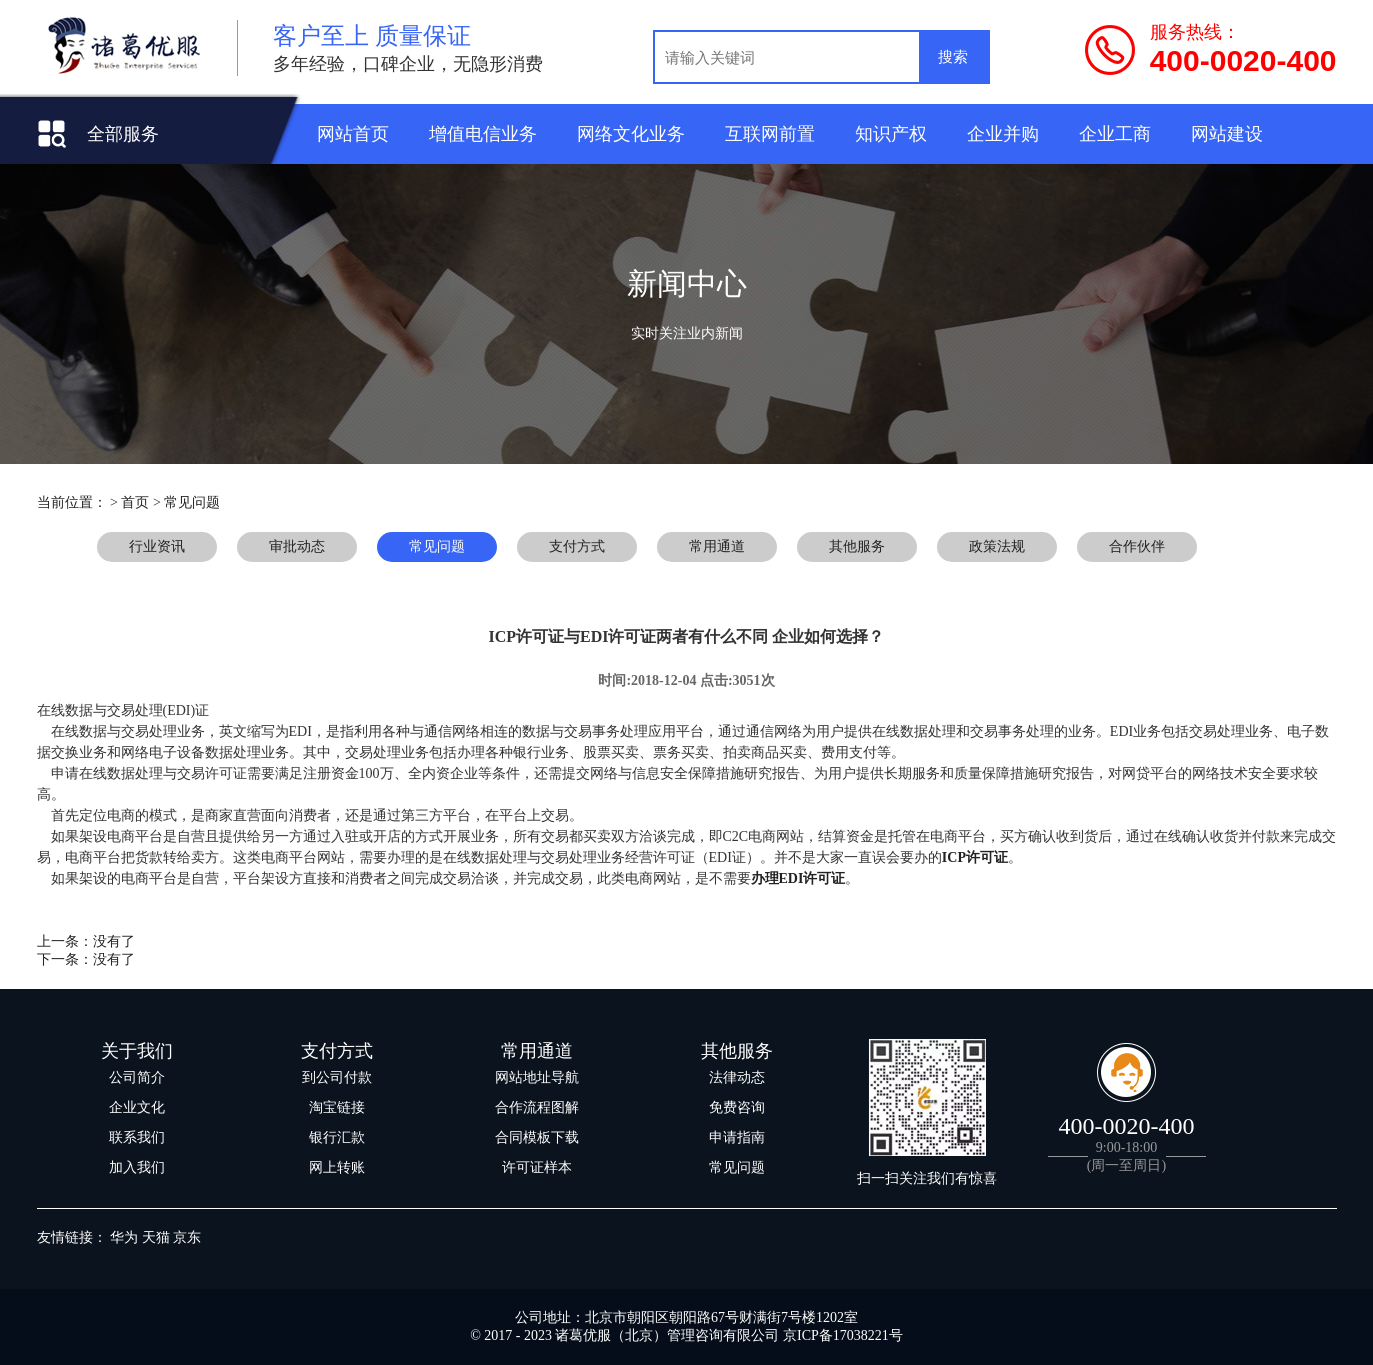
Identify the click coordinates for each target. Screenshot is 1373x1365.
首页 (135, 502)
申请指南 (737, 1137)
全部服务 (123, 134)
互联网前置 (770, 134)
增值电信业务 (483, 134)
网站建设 (1227, 134)
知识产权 (891, 134)
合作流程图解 (537, 1107)
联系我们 (137, 1137)
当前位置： (72, 502)
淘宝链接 (337, 1107)
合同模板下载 (537, 1137)
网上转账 (337, 1167)
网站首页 (353, 134)
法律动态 (737, 1077)
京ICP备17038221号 (843, 1335)
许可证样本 (537, 1167)
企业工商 (1115, 134)
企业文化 (137, 1107)
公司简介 (137, 1077)
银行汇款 (337, 1137)
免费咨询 (737, 1107)
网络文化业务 (631, 134)
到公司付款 (337, 1077)
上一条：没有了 (86, 941)
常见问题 (192, 502)
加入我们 (137, 1167)
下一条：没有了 (86, 959)
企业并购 (1003, 134)
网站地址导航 (537, 1077)
